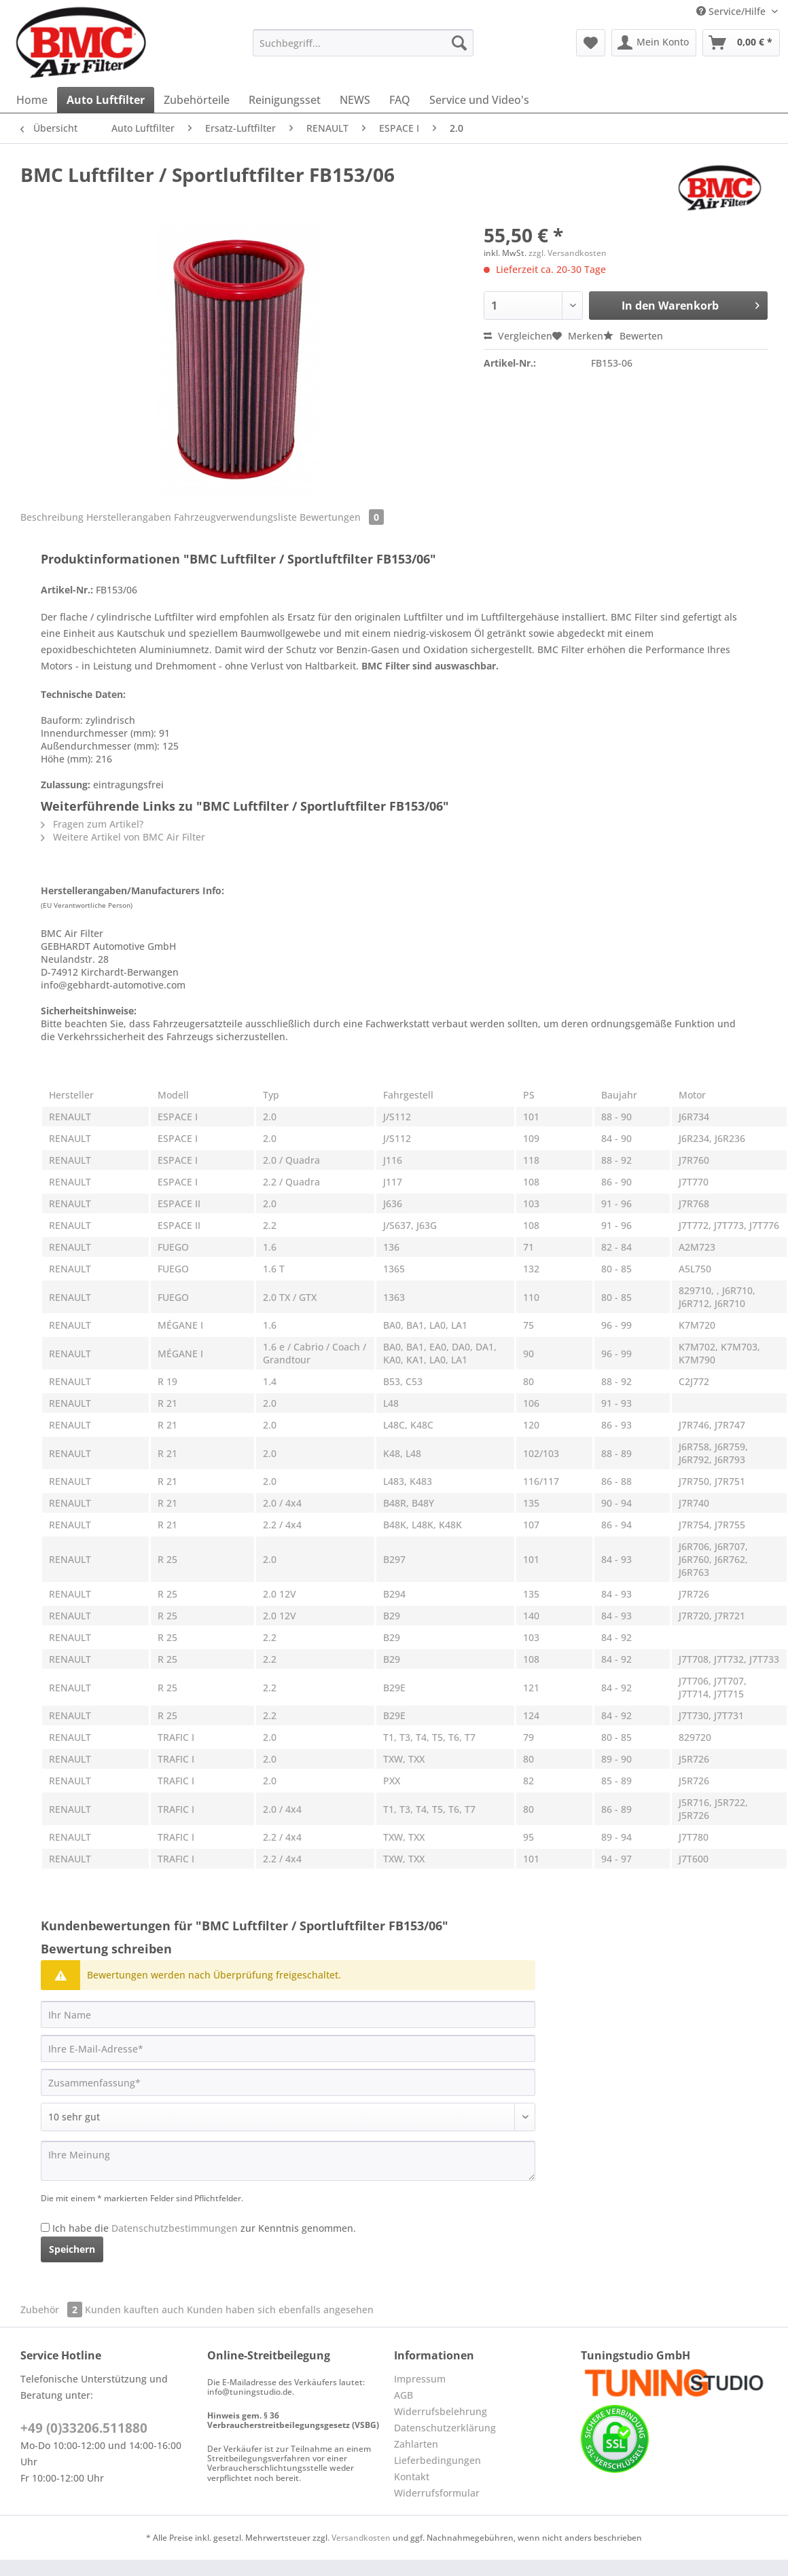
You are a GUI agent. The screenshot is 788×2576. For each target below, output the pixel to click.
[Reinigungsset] (284, 100)
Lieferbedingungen (437, 2460)
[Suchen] (459, 42)
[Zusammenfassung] (288, 2082)
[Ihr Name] (288, 2014)
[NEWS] (355, 100)
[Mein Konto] (653, 42)
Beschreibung (52, 517)
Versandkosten (361, 2537)
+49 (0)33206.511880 (83, 2428)
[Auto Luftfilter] (105, 100)
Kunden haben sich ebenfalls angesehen (280, 2309)
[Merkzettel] (590, 42)
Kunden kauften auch (134, 2309)
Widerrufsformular (437, 2492)
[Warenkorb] (741, 42)
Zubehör (52, 2309)
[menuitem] (363, 49)
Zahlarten (416, 2443)
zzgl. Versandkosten (568, 253)
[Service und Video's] (479, 100)
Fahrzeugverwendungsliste (235, 517)
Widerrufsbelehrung (440, 2411)
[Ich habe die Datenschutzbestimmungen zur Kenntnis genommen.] (45, 2227)
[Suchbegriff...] (363, 42)
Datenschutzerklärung (445, 2427)
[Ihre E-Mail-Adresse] (288, 2048)
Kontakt (411, 2476)
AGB (403, 2395)
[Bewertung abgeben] (288, 2117)
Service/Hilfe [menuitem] (732, 11)
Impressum (420, 2378)
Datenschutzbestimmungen (174, 2228)
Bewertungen (342, 517)
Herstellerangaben (128, 517)
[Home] (32, 100)
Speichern (72, 2249)
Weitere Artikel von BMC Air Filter (123, 836)
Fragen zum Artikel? (92, 823)
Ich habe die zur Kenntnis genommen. (204, 2228)
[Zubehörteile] (196, 100)
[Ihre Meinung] (288, 2161)
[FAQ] (400, 100)
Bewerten (633, 335)
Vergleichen (518, 335)
